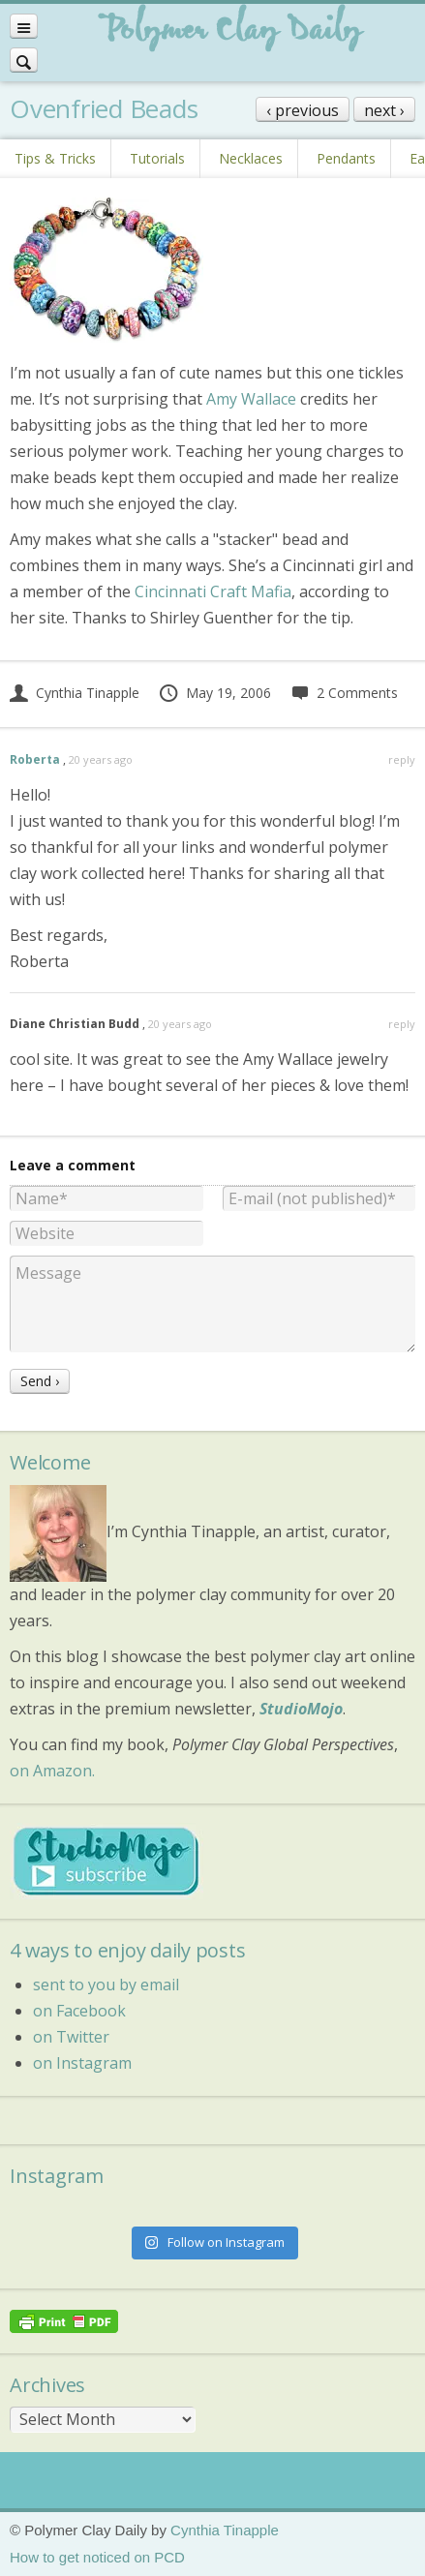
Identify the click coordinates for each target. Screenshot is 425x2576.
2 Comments (344, 692)
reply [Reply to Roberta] (401, 759)
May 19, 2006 (214, 692)
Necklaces (251, 158)
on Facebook (79, 2010)
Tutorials (157, 158)
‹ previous (302, 110)
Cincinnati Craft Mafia (213, 591)
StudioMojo (301, 1708)
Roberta (35, 759)
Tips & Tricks (55, 158)
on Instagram (82, 2063)
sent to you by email (106, 1984)
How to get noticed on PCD (97, 2557)
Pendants (346, 158)
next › (384, 110)
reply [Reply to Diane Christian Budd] (401, 1023)
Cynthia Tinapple (74, 692)
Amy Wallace (251, 398)
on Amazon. (52, 1770)
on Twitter (71, 2036)
